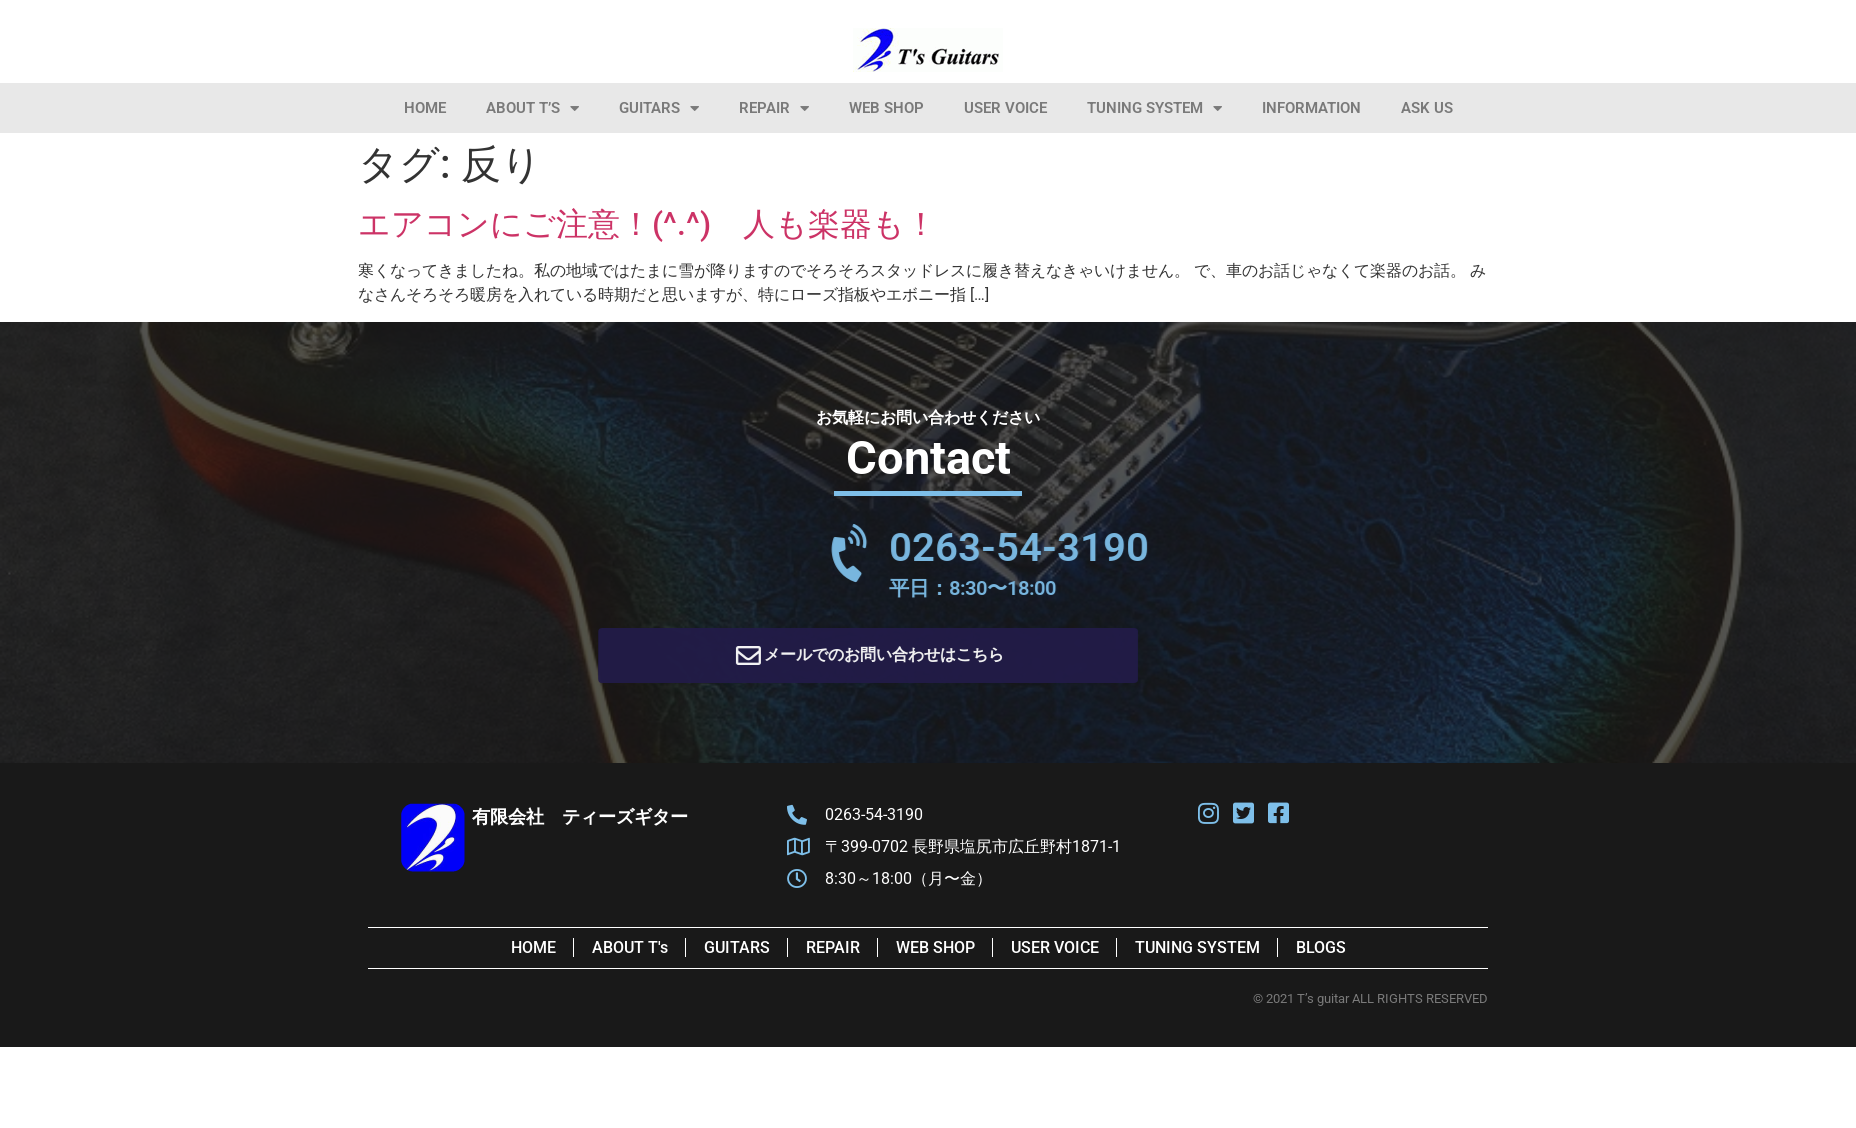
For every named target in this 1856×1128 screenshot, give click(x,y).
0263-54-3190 (1200, 547)
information (1311, 108)
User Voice (1005, 108)
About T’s (532, 108)
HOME (425, 108)
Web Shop (886, 108)
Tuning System (1154, 108)
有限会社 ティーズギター (580, 823)
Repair (774, 108)
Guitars (659, 108)
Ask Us (1427, 108)
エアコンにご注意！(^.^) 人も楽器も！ (647, 224)
